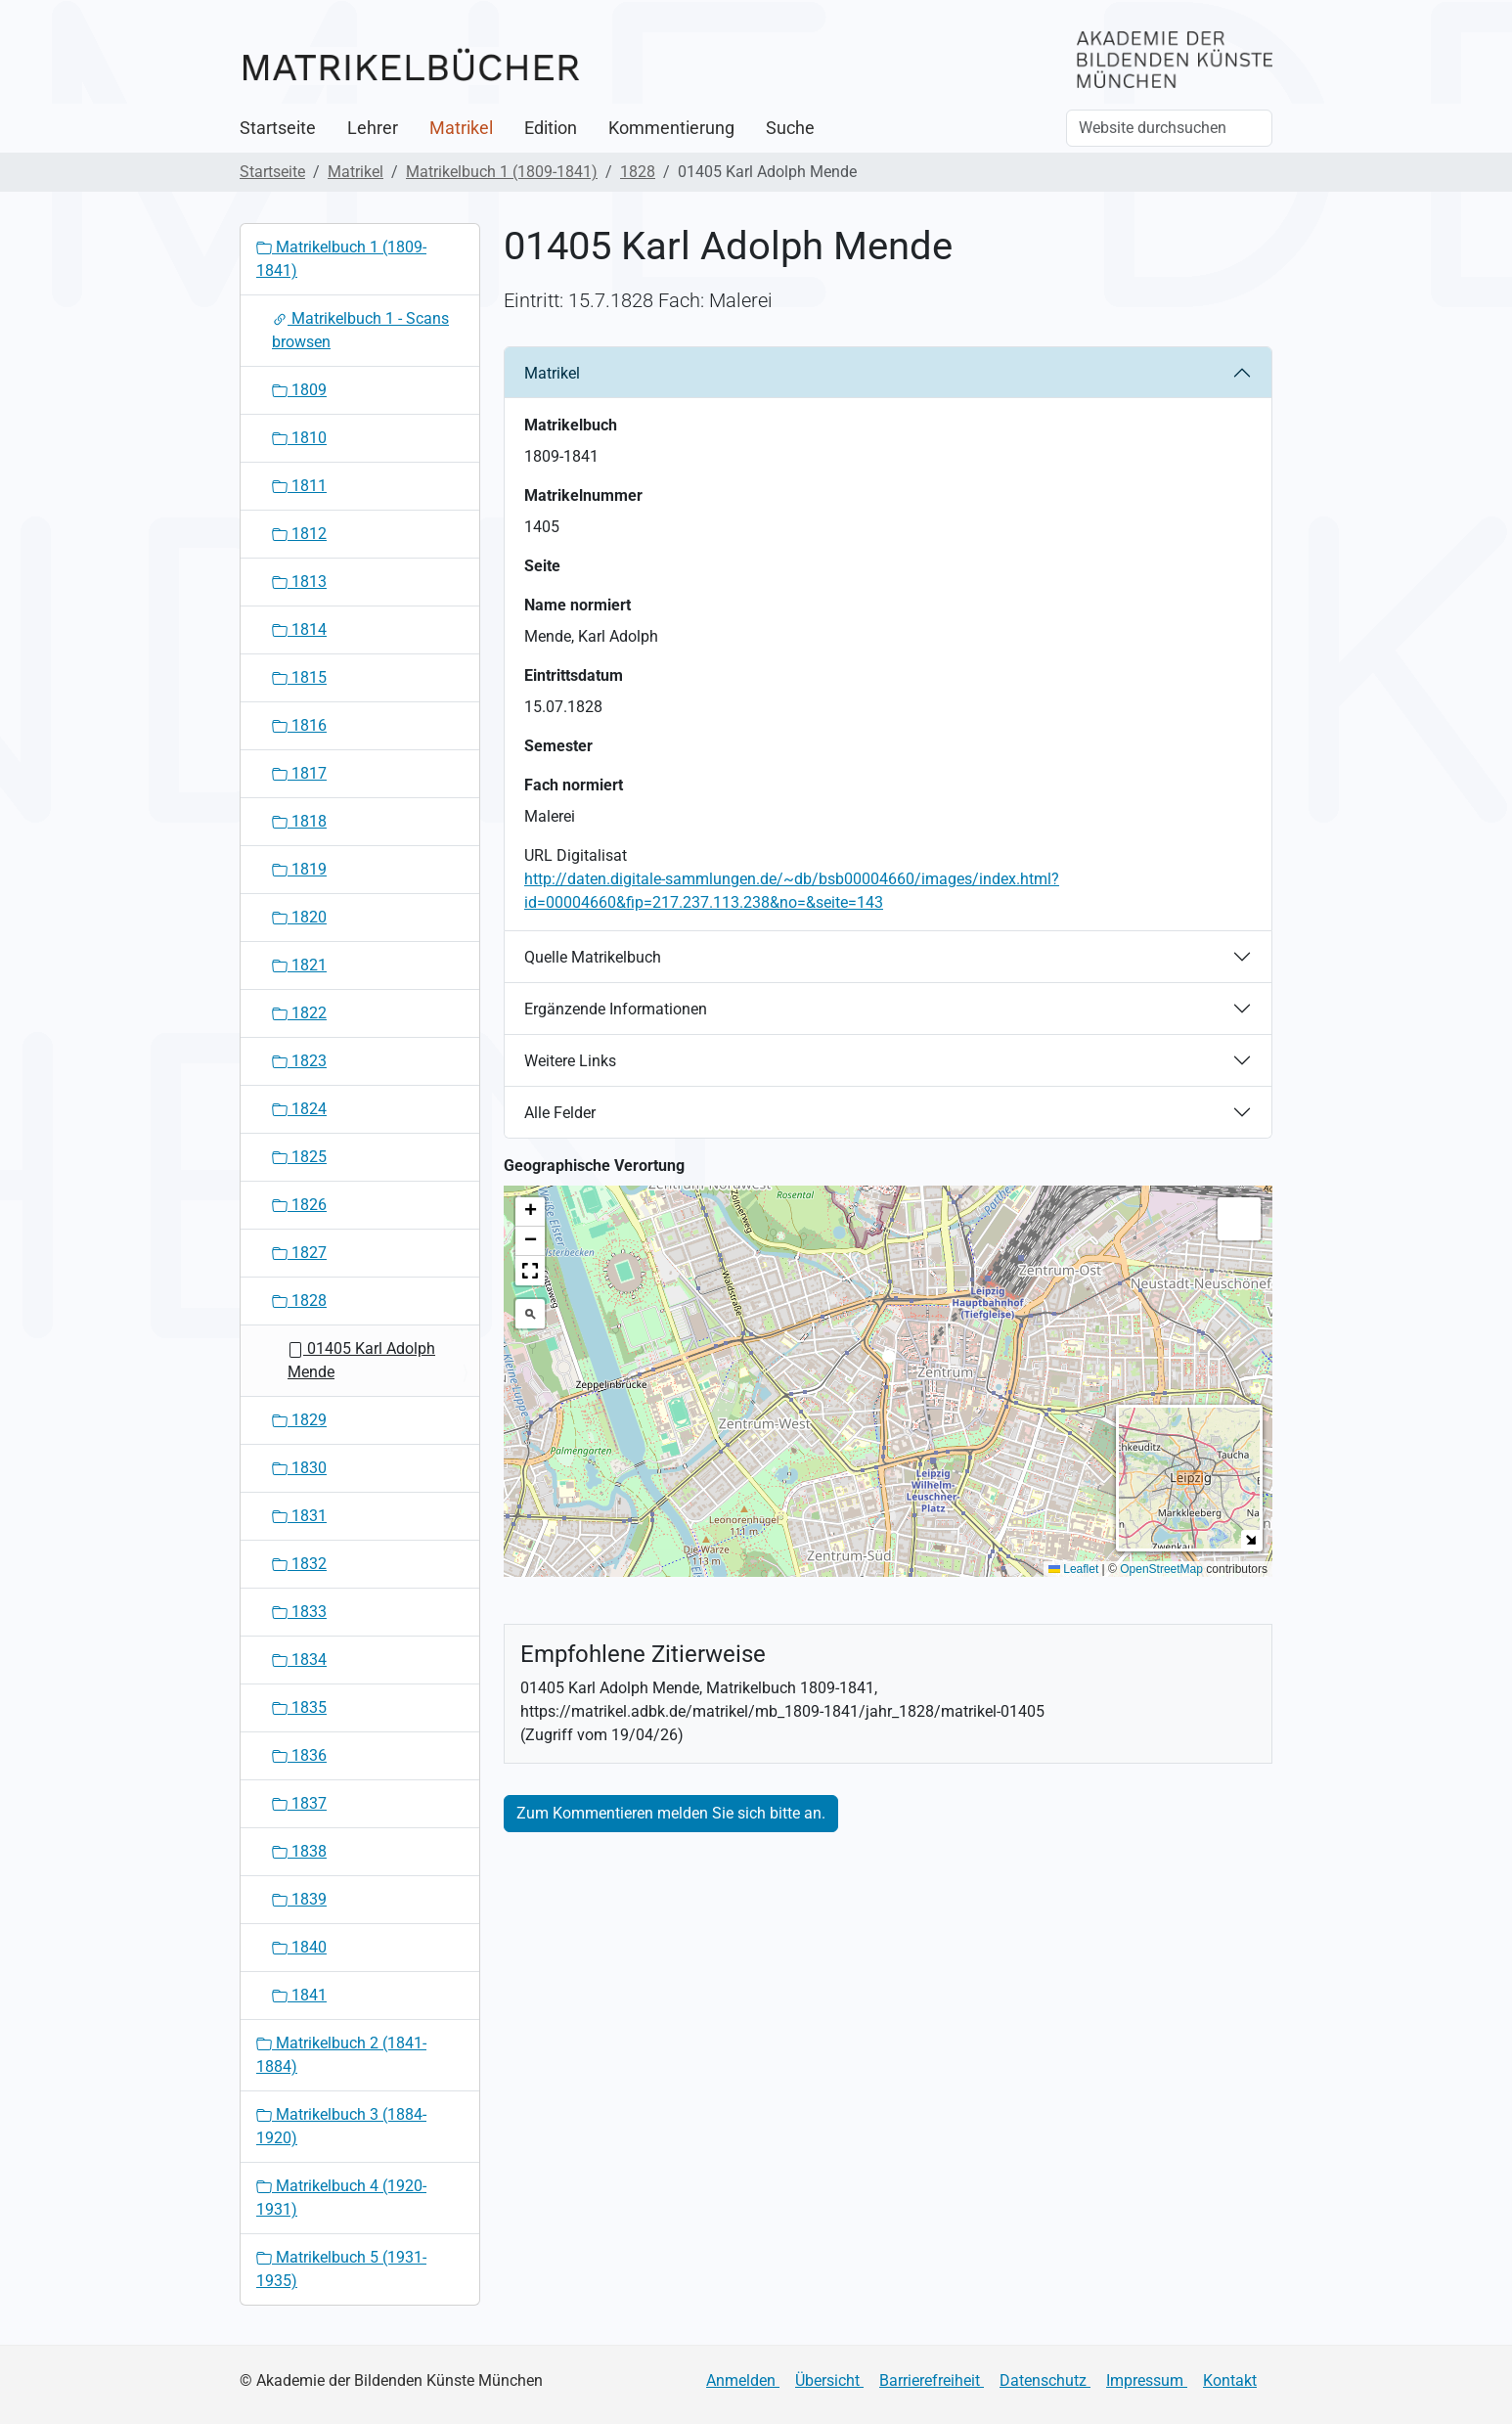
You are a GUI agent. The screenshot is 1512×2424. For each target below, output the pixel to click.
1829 (299, 1420)
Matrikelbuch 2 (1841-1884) (341, 2055)
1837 (299, 1803)
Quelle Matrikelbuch (592, 957)
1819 (299, 869)
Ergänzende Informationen (615, 1009)
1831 (299, 1515)
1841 (299, 1995)
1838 (299, 1851)
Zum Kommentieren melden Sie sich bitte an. (670, 1813)
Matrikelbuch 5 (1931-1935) (341, 2269)
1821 (299, 965)
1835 (299, 1707)
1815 (299, 677)
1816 (299, 725)
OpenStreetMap (1161, 1569)
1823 (299, 1061)
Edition (550, 128)
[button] (888, 1362)
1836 (299, 1755)
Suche (790, 128)
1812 (299, 533)
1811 (299, 485)
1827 (299, 1252)
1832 (299, 1563)
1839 (299, 1899)
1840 (299, 1947)
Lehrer (372, 128)
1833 (299, 1611)
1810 (299, 437)
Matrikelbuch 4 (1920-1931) (341, 2198)
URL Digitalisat (575, 855)
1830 (299, 1468)
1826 (299, 1204)
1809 (299, 390)
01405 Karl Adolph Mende (361, 1360)
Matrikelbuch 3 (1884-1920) (341, 2126)
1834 (299, 1659)
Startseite (278, 128)
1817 (299, 773)
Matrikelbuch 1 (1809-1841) (502, 171)
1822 (299, 1013)
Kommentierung (671, 128)
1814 (299, 629)
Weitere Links (570, 1061)
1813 (299, 581)
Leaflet (1073, 1569)
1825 (299, 1156)
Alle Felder (560, 1112)
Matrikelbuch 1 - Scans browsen (360, 330)
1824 (299, 1109)
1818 (299, 821)
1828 (637, 171)
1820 (299, 917)
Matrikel (461, 128)
